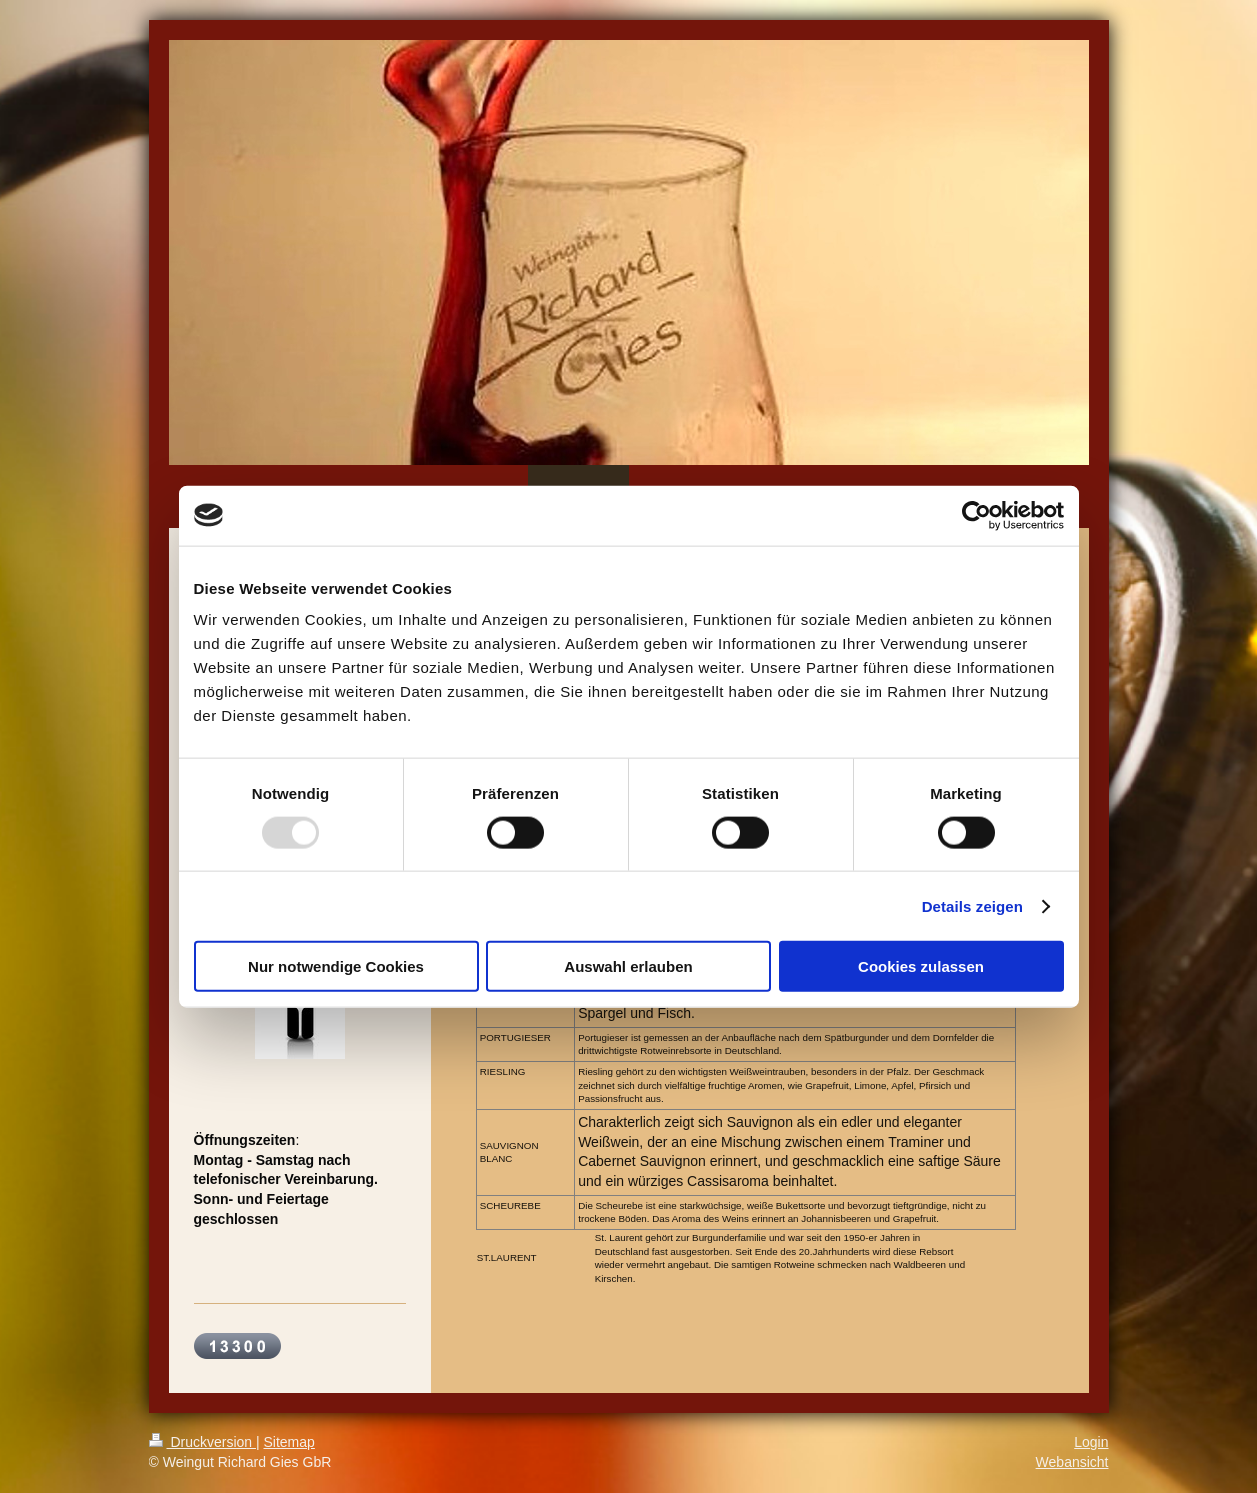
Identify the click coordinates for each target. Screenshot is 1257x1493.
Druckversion (202, 1442)
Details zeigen (972, 905)
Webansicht (1072, 1462)
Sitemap (289, 1442)
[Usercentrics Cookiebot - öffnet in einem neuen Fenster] (976, 515)
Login (1091, 1442)
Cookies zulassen (921, 966)
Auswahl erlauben (628, 966)
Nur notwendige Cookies (336, 966)
